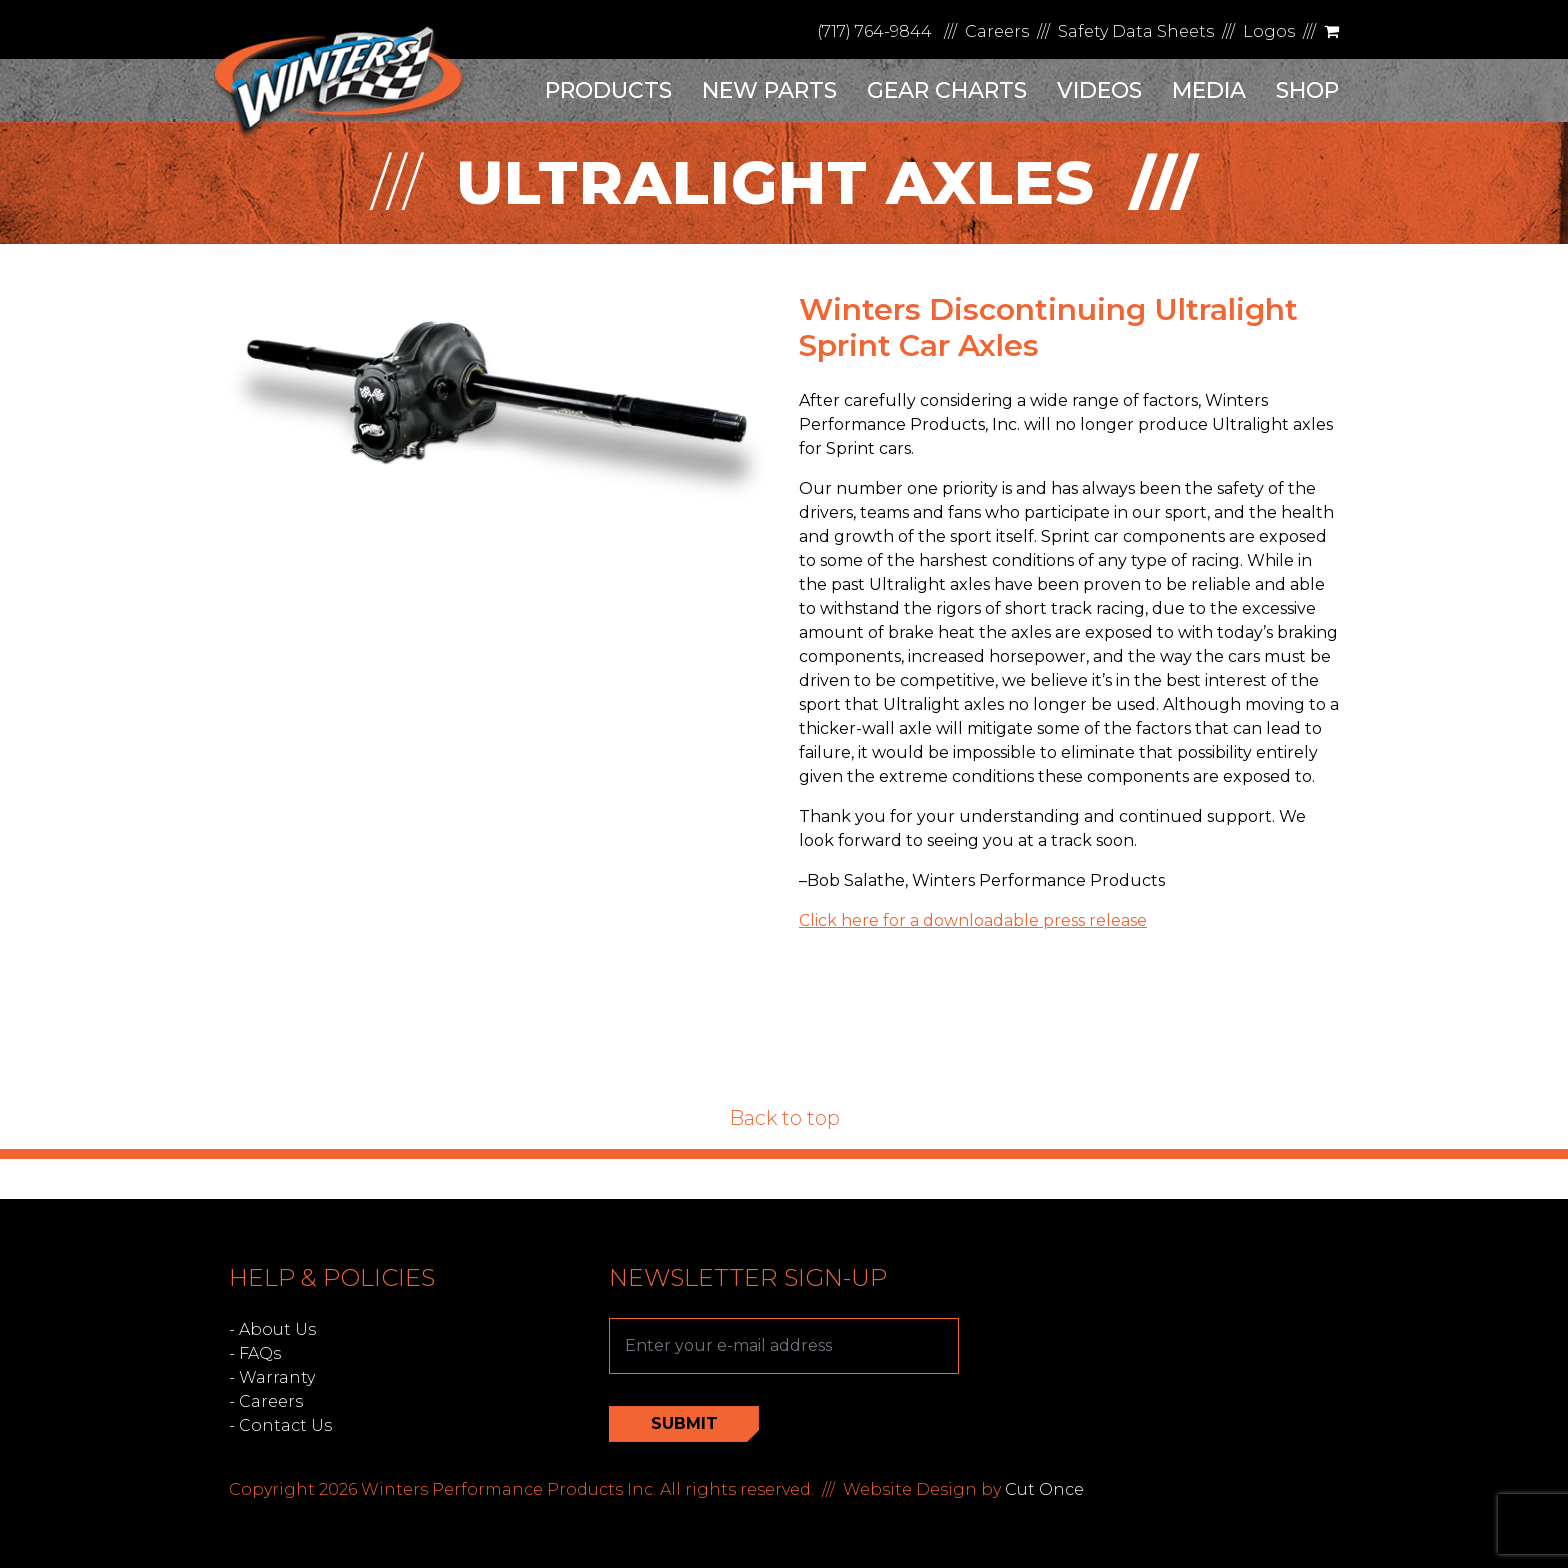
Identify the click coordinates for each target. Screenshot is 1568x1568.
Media (1209, 90)
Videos (1099, 90)
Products (608, 90)
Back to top (784, 1118)
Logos (1269, 31)
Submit (684, 1423)
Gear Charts (947, 90)
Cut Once (1044, 1489)
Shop (1307, 90)
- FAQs (255, 1353)
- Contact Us (280, 1425)
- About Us (272, 1329)
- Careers (266, 1401)
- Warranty (272, 1377)
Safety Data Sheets (1136, 31)
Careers (997, 31)
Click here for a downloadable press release (973, 920)
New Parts (769, 90)
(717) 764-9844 (874, 31)
